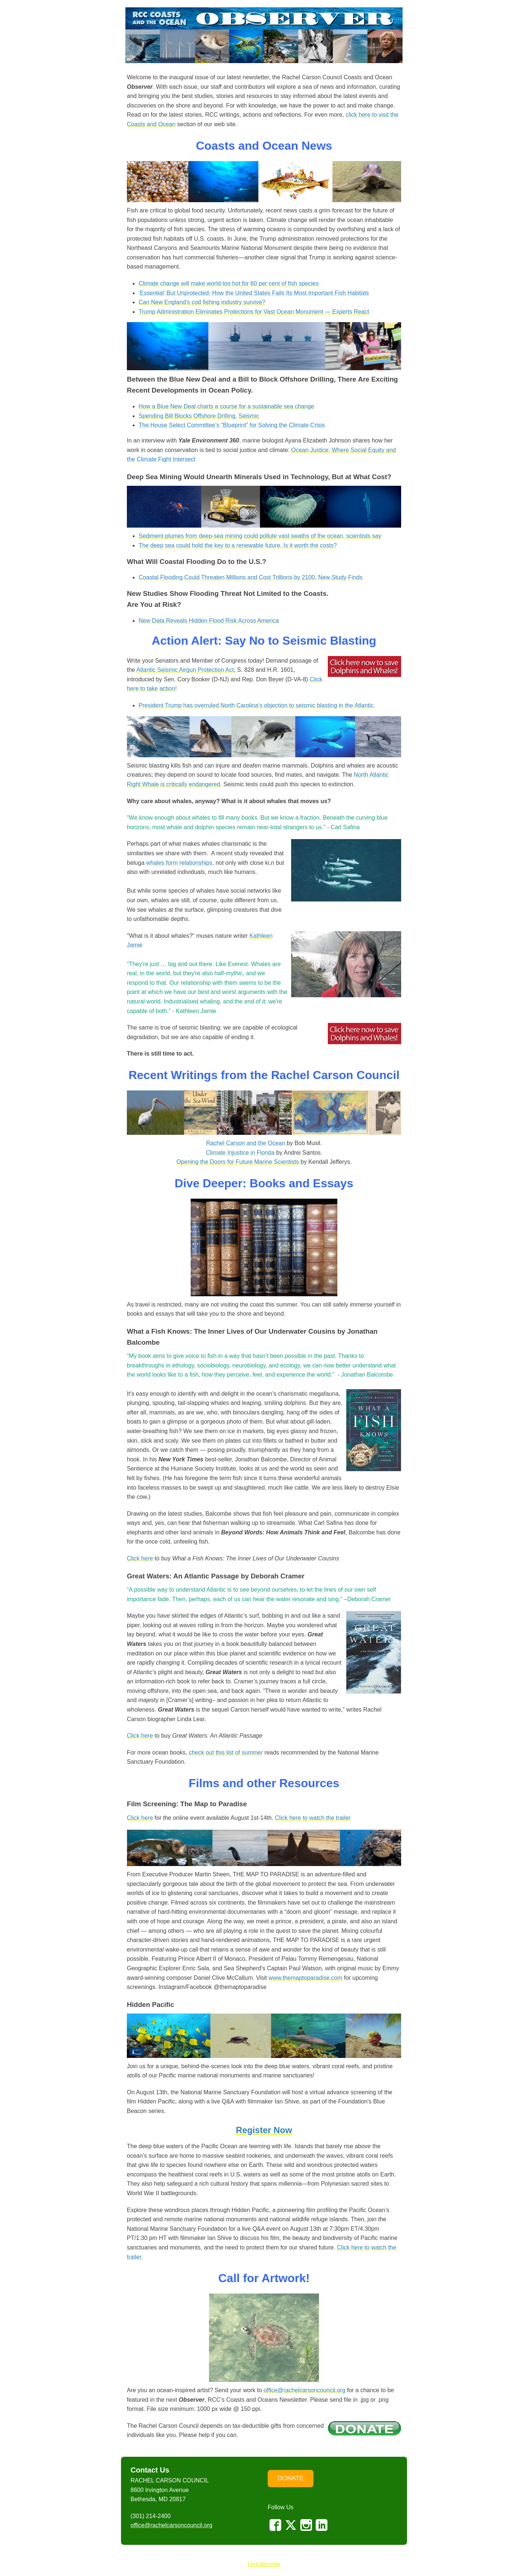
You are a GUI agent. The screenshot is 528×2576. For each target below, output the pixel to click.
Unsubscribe (264, 2564)
